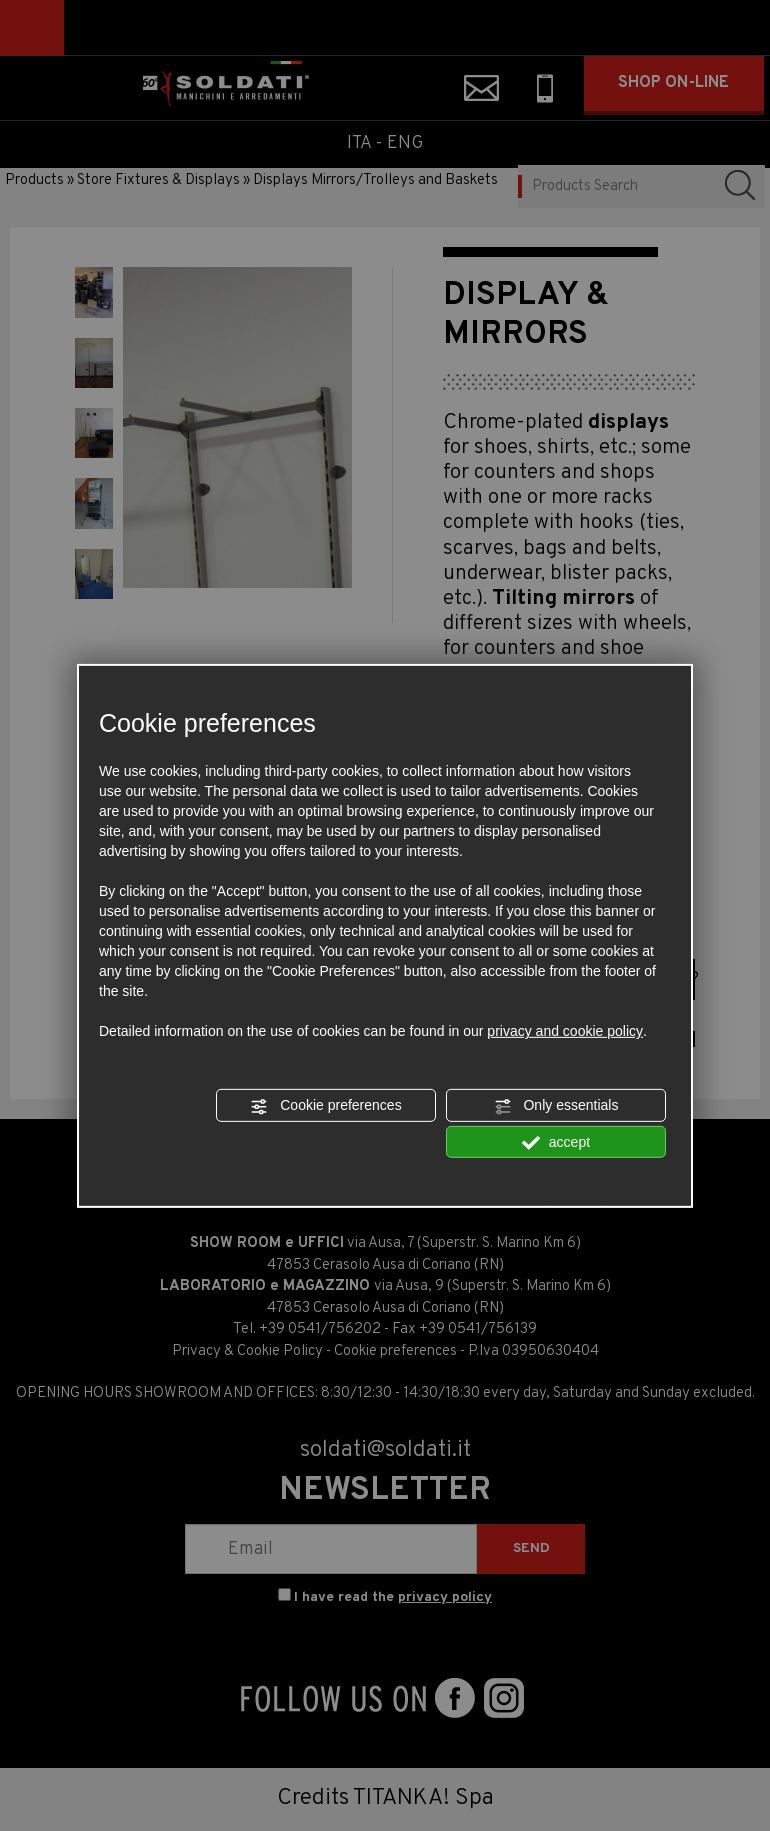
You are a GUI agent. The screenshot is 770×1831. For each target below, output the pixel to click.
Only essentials (556, 1106)
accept (556, 1142)
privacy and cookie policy (565, 1031)
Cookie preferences (325, 1106)
